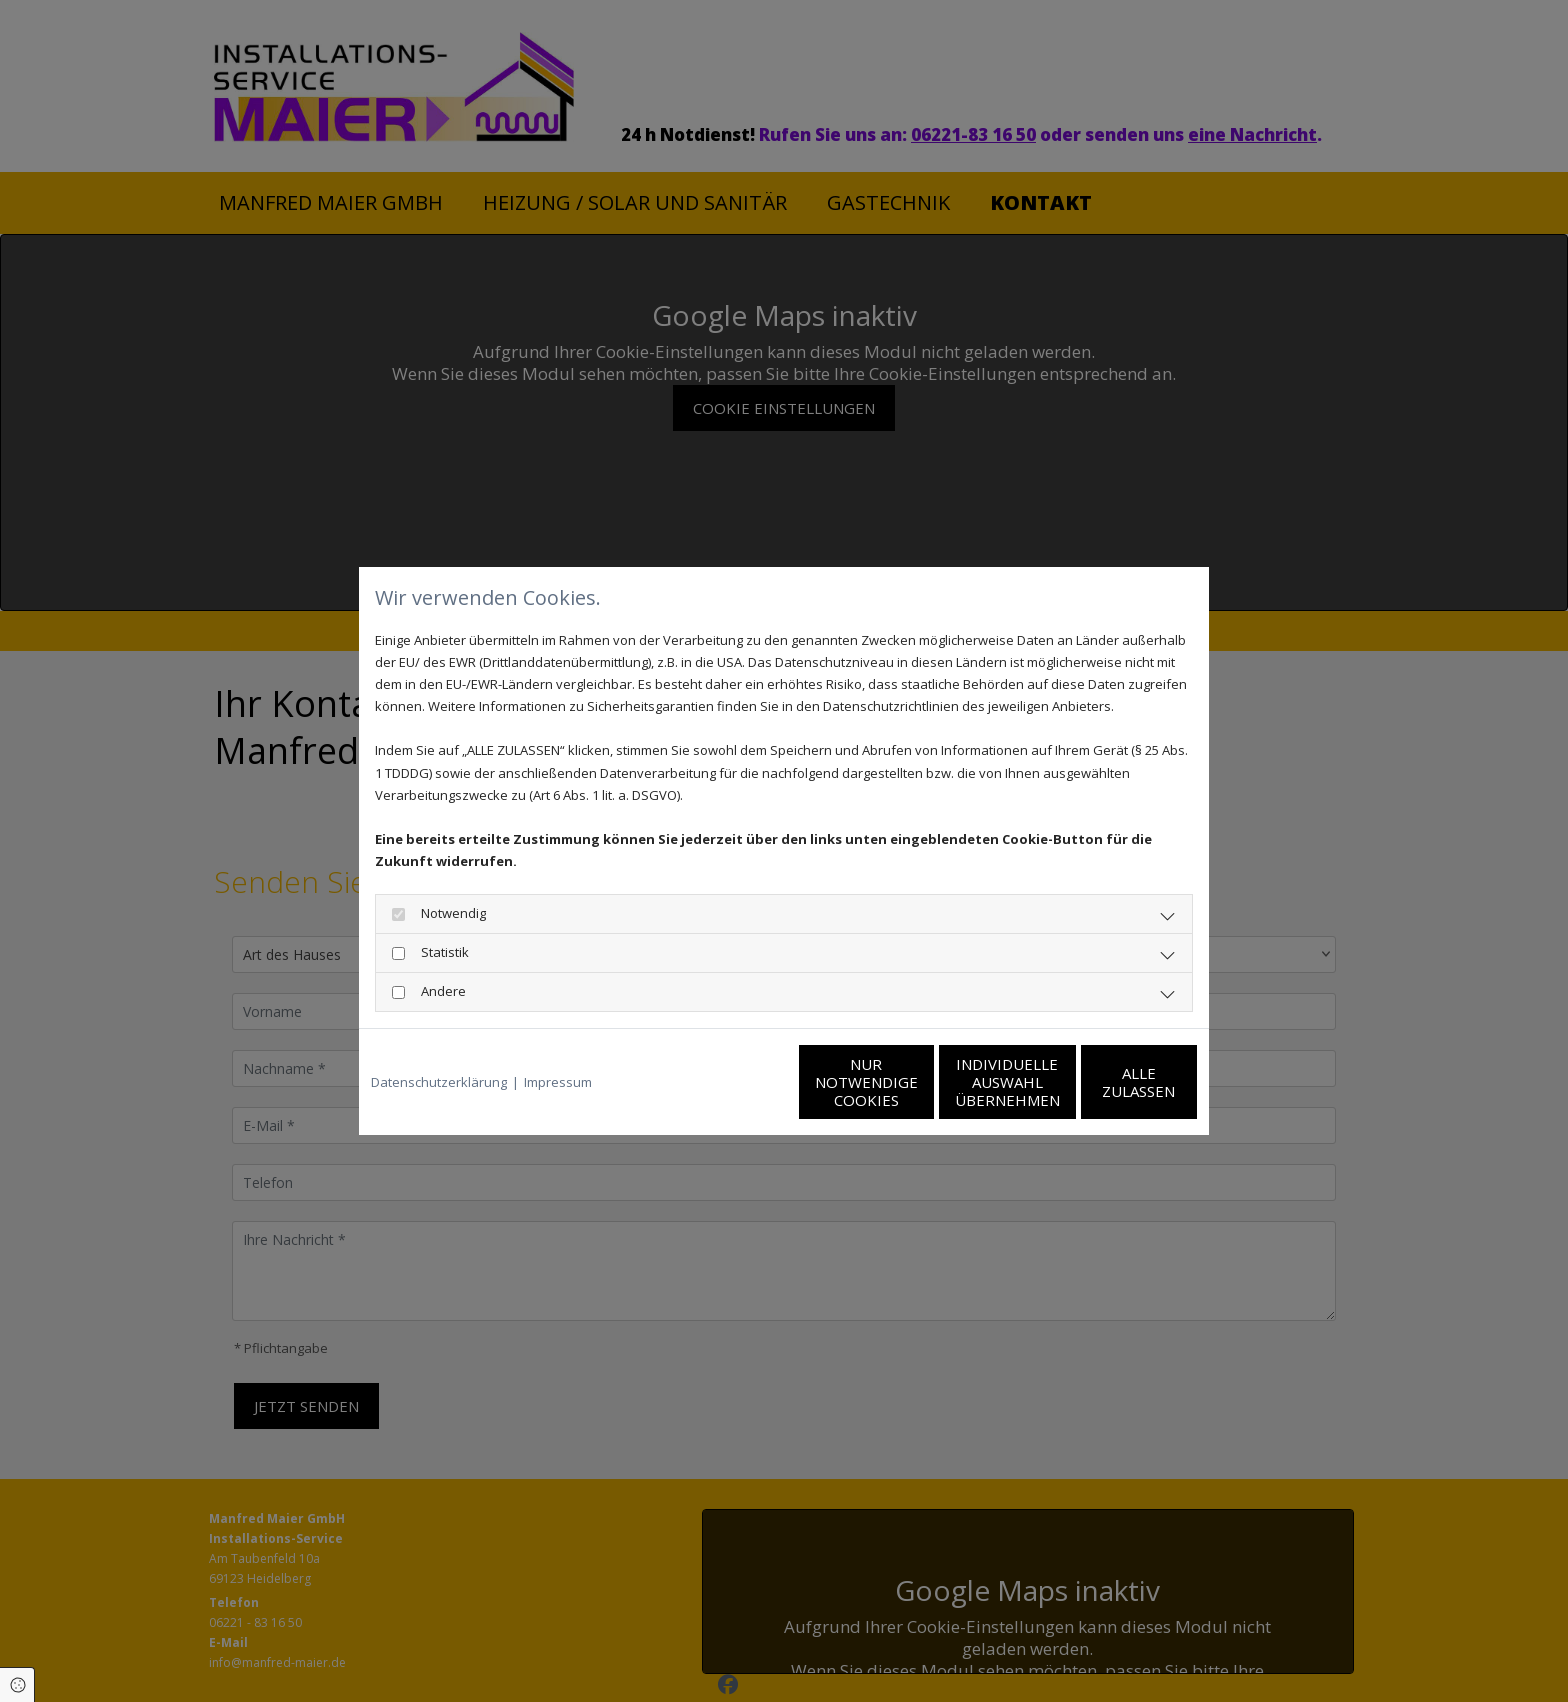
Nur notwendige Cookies (724, 1082)
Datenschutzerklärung (439, 1082)
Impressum (558, 1082)
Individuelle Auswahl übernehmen (914, 1082)
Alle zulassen (1104, 1082)
